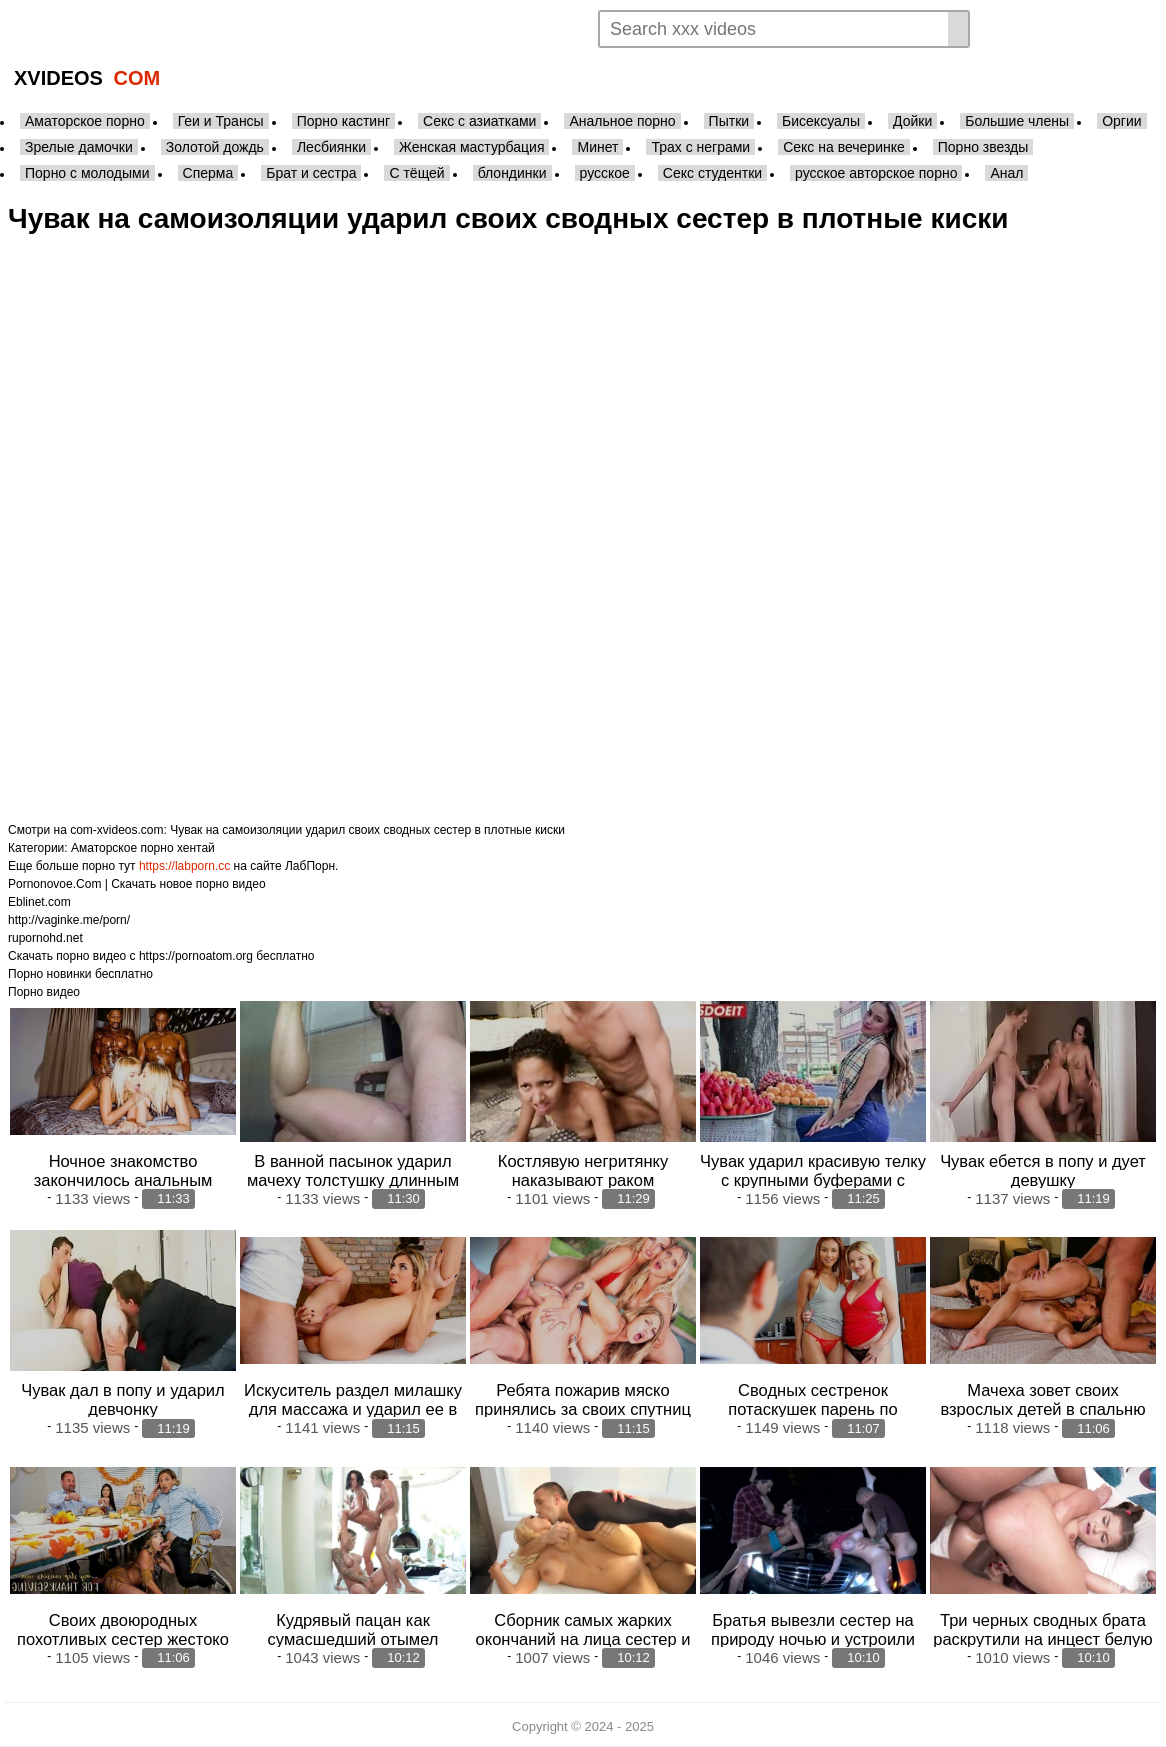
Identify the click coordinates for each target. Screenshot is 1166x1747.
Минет (597, 147)
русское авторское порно (876, 173)
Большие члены (1017, 121)
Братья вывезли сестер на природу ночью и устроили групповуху (813, 1639)
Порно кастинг (343, 121)
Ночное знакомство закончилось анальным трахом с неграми (123, 1180)
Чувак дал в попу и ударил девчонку (122, 1399)
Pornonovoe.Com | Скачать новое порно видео (137, 884)
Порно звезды (983, 147)
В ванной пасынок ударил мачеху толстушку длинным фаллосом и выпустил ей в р (352, 1180)
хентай (196, 848)
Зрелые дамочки (79, 147)
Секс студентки (712, 173)
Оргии (1121, 121)
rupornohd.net (45, 938)
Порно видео (44, 992)
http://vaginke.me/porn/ (69, 920)
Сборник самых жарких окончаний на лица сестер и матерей (583, 1639)
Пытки (729, 121)
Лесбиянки (331, 147)
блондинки (512, 173)
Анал (1006, 173)
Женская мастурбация (471, 147)
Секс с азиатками (479, 121)
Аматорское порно (85, 121)
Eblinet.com (39, 902)
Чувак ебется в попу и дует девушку (1043, 1170)
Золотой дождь (215, 147)
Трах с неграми (700, 147)
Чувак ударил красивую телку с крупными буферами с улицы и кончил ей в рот (813, 1180)
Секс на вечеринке (844, 147)
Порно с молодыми (87, 173)
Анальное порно (622, 121)
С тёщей (416, 173)
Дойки (912, 121)
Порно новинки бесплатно (80, 974)
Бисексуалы (821, 121)
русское (605, 173)
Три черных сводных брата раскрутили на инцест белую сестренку (1042, 1639)
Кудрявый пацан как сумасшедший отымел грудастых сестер (353, 1639)
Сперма (208, 173)
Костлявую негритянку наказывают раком (583, 1170)
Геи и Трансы (221, 121)
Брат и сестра (311, 173)
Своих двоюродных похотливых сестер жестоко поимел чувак (123, 1639)
